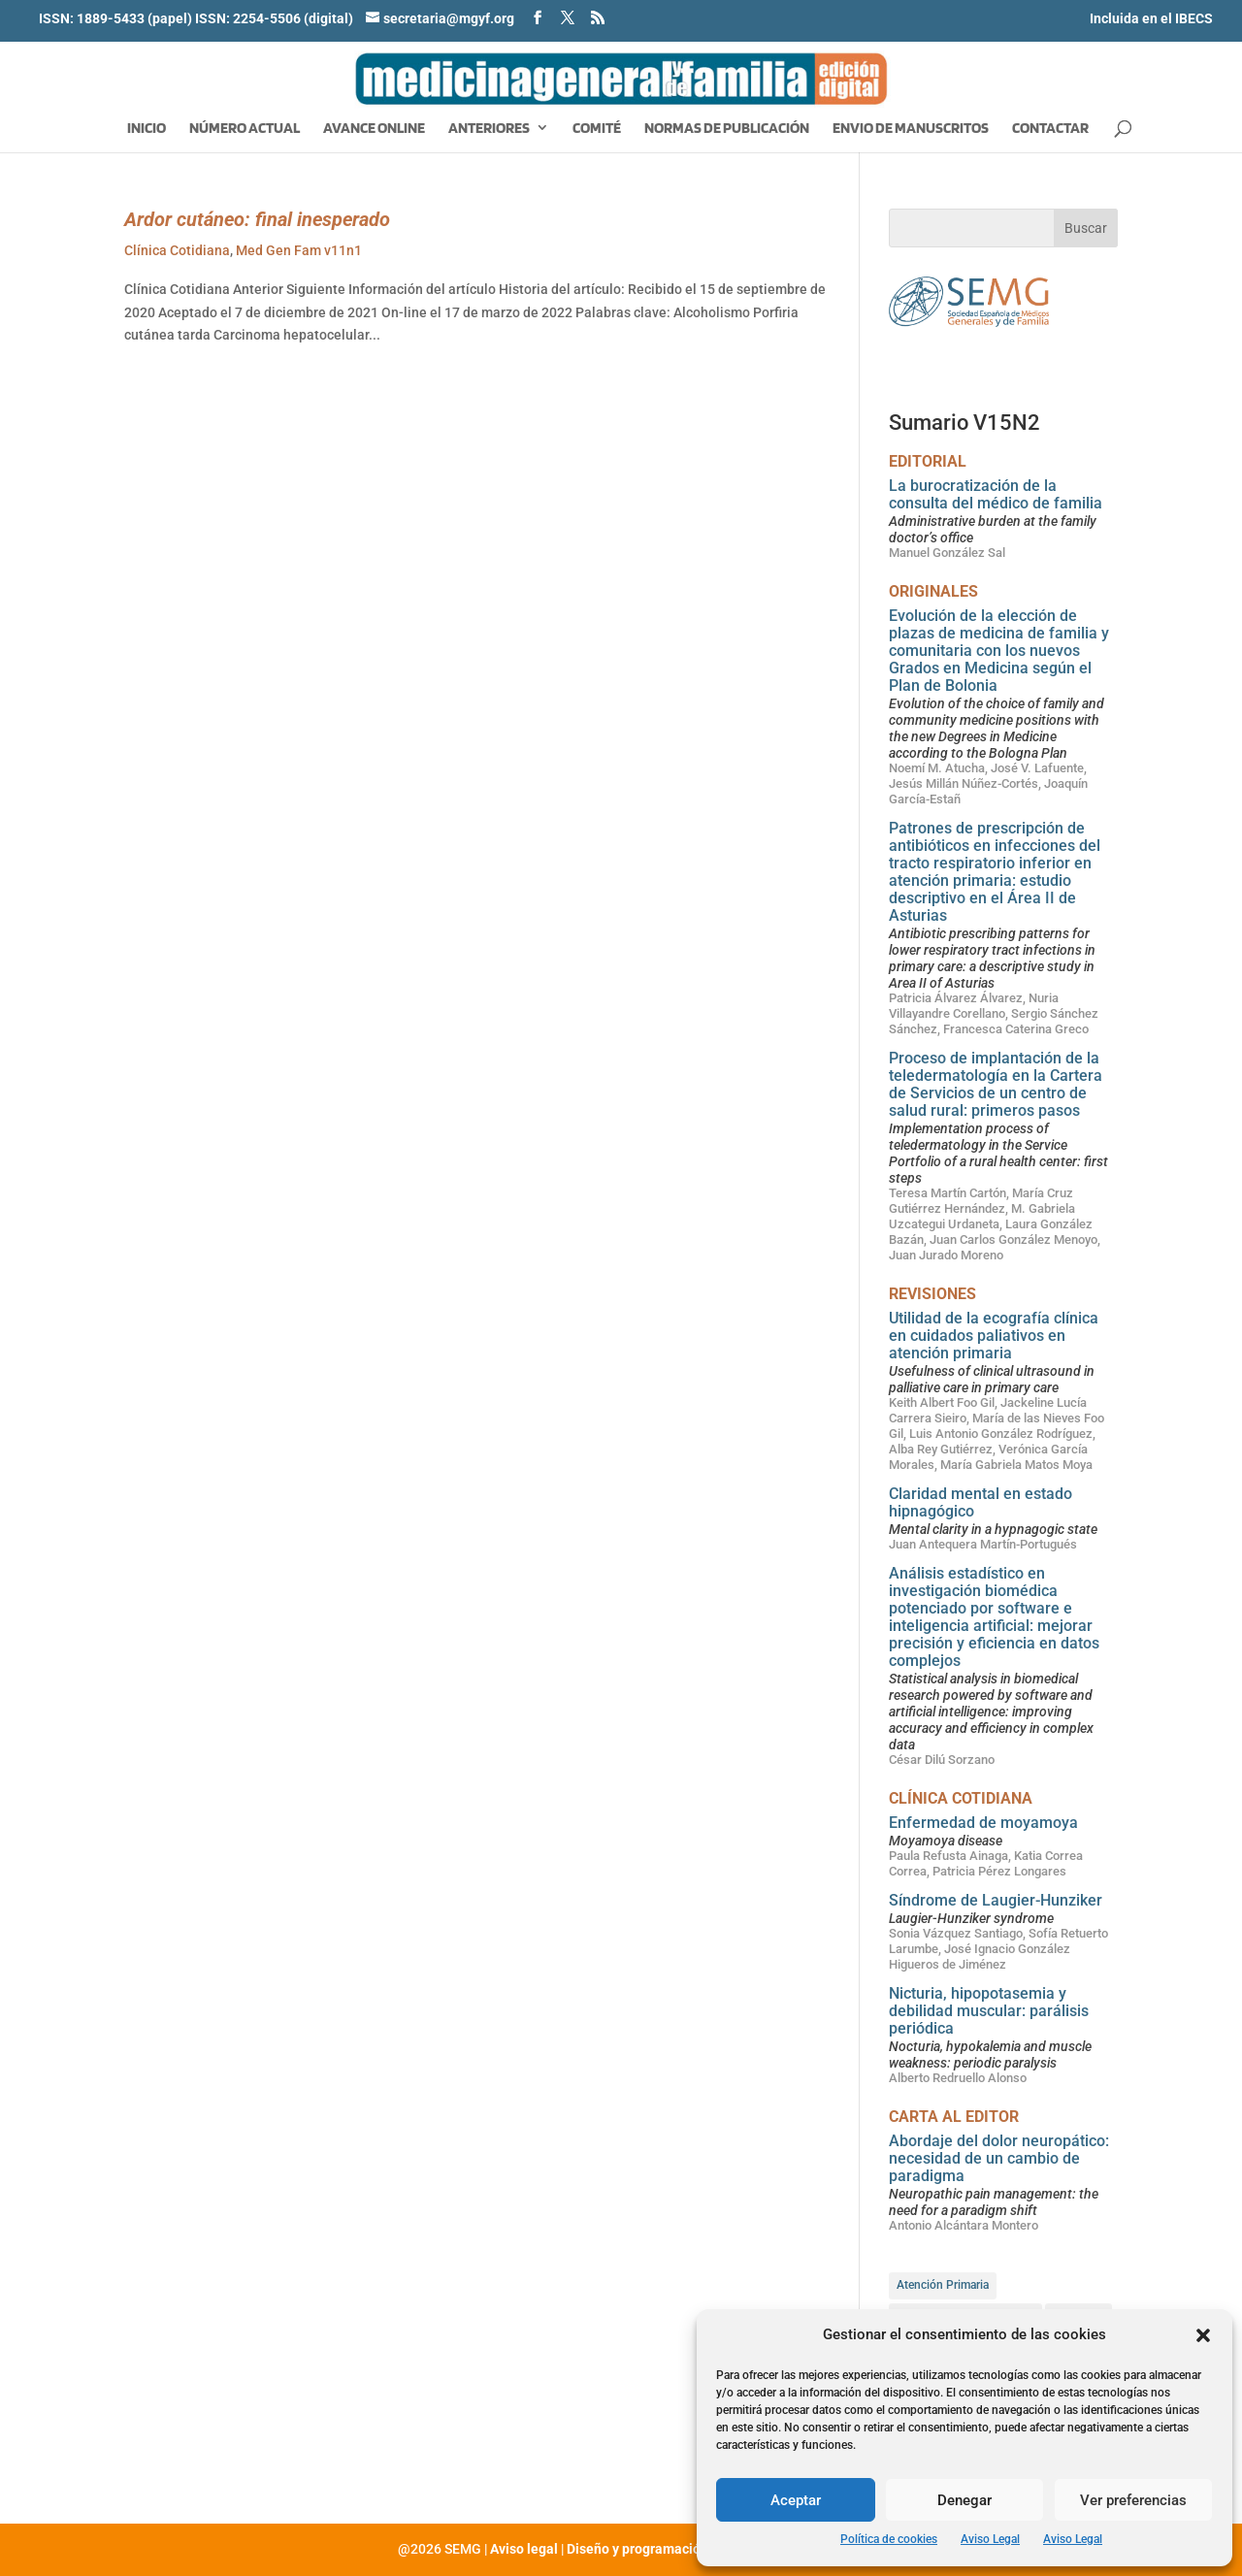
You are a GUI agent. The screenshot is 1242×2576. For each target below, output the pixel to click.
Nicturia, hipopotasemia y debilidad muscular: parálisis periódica (989, 2011)
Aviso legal (524, 2549)
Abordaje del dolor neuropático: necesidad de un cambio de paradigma (999, 2158)
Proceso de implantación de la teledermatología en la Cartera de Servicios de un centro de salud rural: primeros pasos (995, 1084)
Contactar (1050, 129)
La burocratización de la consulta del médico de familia (995, 494)
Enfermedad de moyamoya (983, 1822)
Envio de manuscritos (911, 129)
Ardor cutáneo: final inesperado (257, 219)
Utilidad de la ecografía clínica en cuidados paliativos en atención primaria (993, 1335)
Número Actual (244, 129)
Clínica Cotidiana (177, 250)
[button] (1203, 2335)
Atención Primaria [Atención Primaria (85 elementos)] (943, 2285)
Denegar (964, 2500)
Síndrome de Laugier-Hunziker (995, 1900)
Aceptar (795, 2500)
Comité (596, 129)
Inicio (146, 129)
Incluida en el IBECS (1151, 18)
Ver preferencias (1133, 2500)
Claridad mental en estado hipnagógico (980, 1502)
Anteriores (489, 129)
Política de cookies (888, 2539)
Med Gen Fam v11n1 (299, 250)
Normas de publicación (726, 129)
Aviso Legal (990, 2539)
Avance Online (374, 129)
